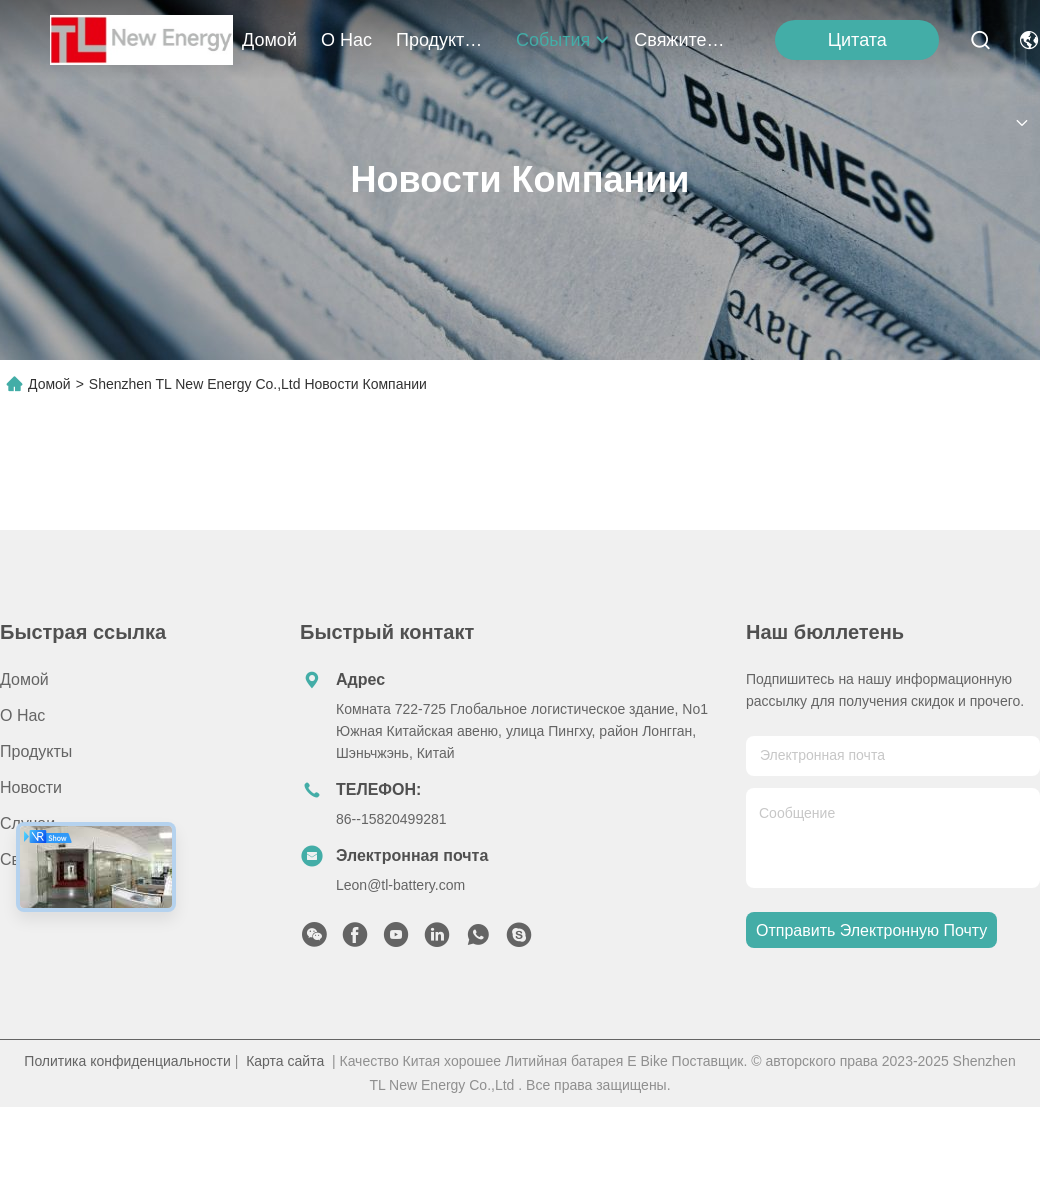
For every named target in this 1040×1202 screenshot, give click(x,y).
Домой (269, 40)
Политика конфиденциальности (127, 1061)
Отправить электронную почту (871, 930)
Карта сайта (285, 1061)
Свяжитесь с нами (682, 40)
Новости (31, 787)
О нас (346, 40)
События (563, 40)
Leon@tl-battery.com (400, 885)
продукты (444, 40)
